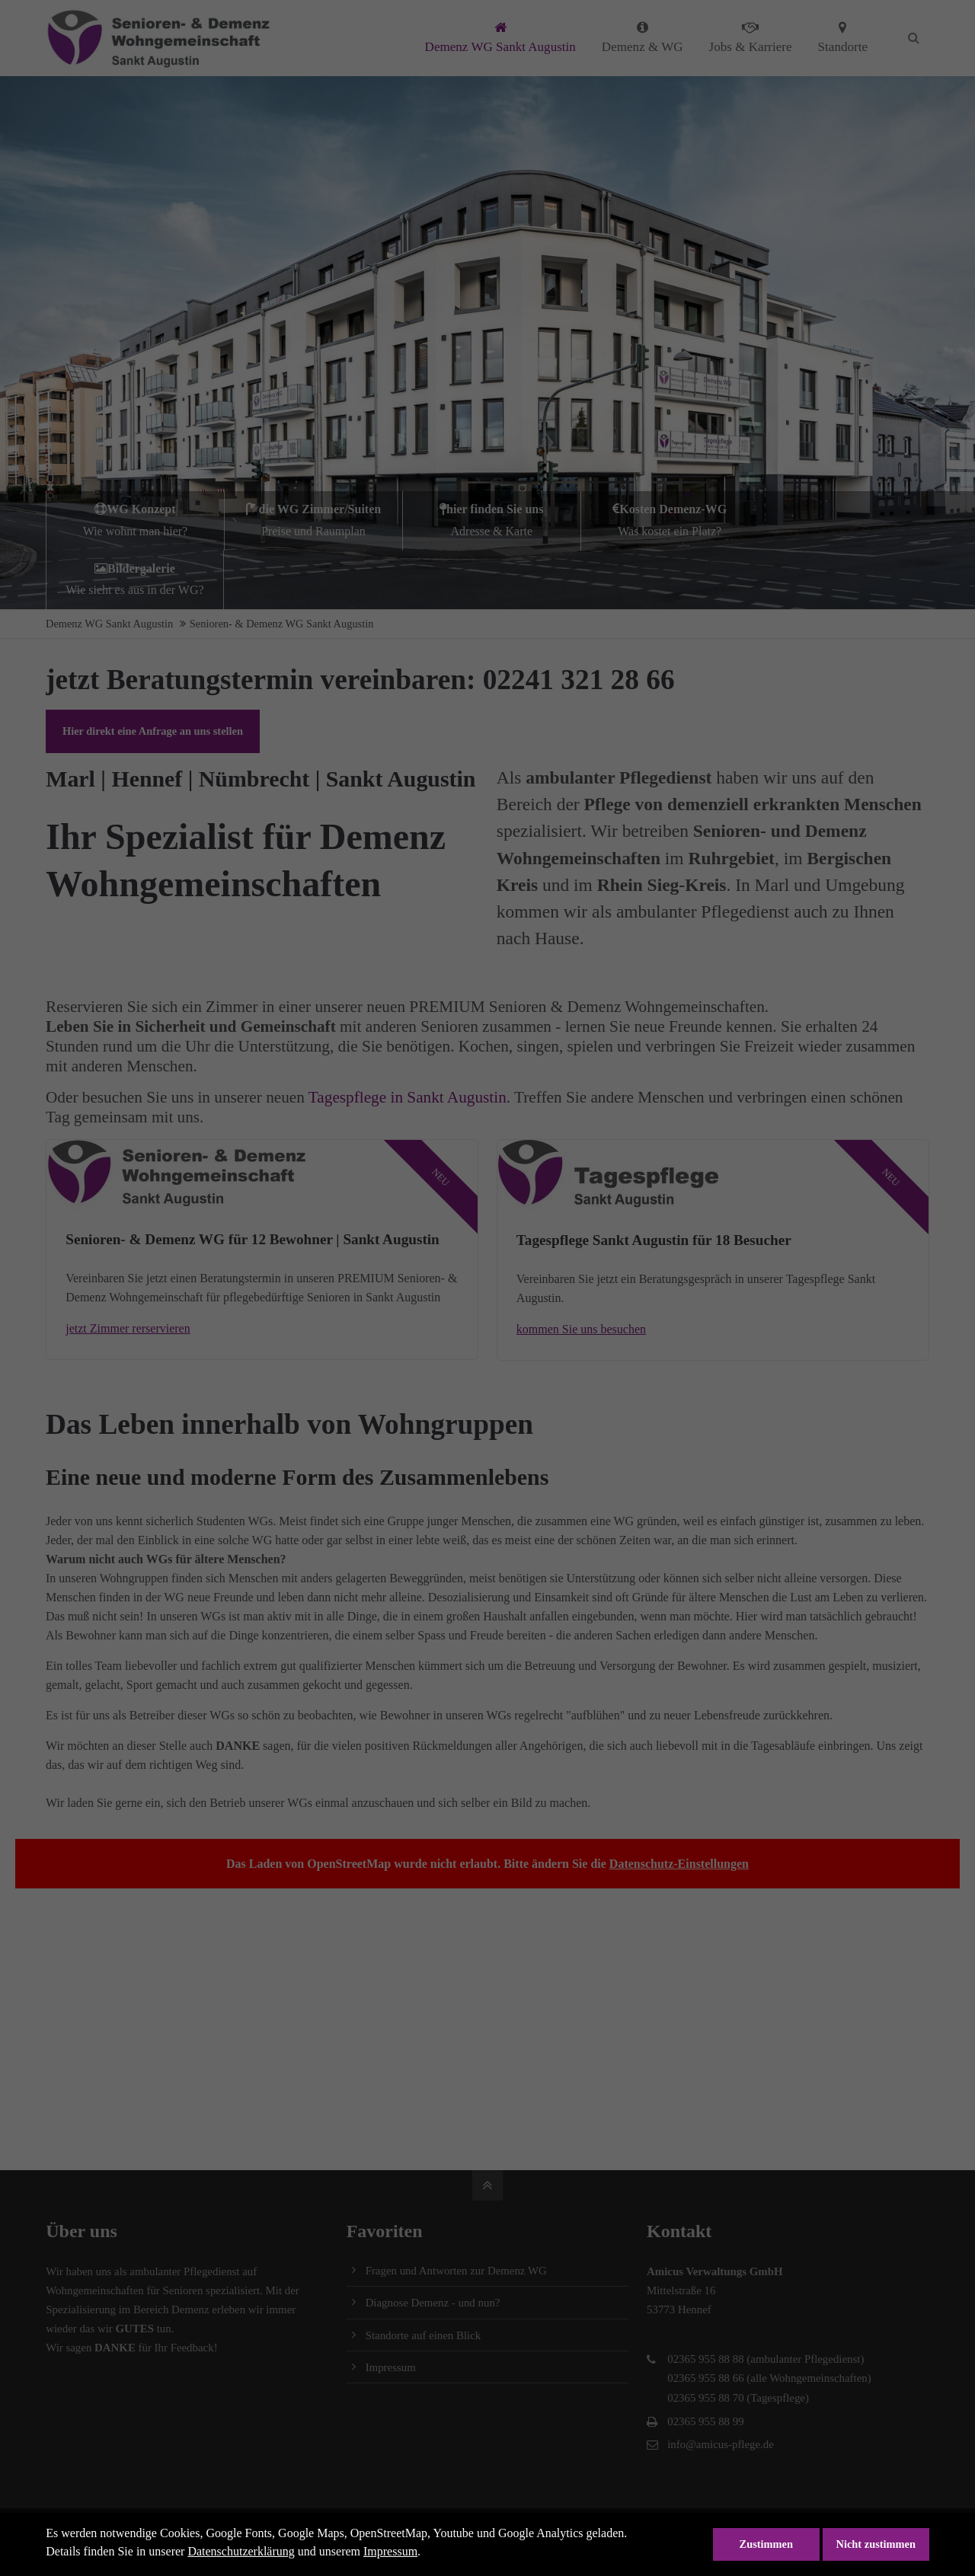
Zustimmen (766, 2544)
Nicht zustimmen (876, 2544)
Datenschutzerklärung (240, 2551)
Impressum (390, 2551)
